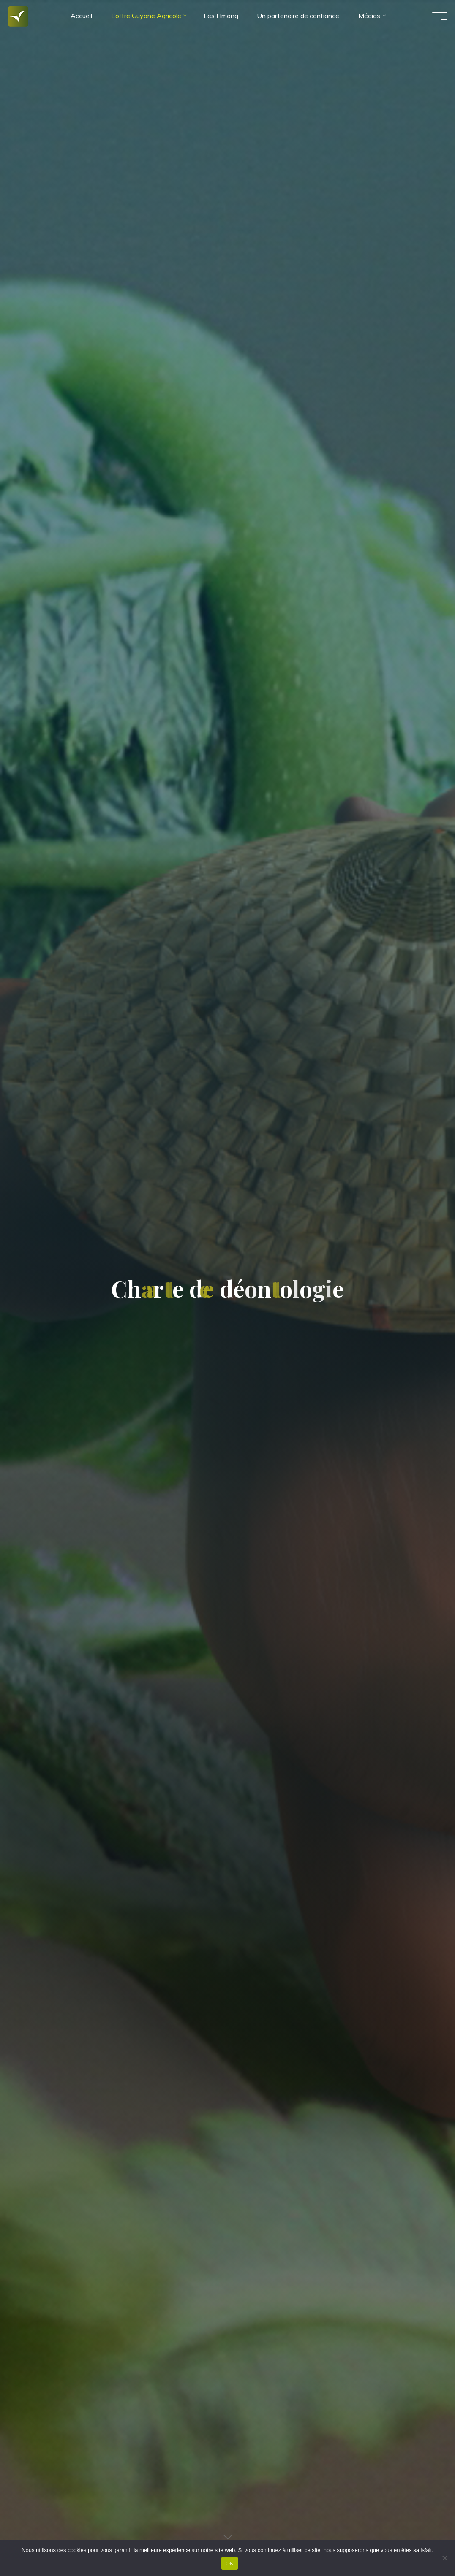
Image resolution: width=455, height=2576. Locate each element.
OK (230, 2563)
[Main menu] (433, 20)
